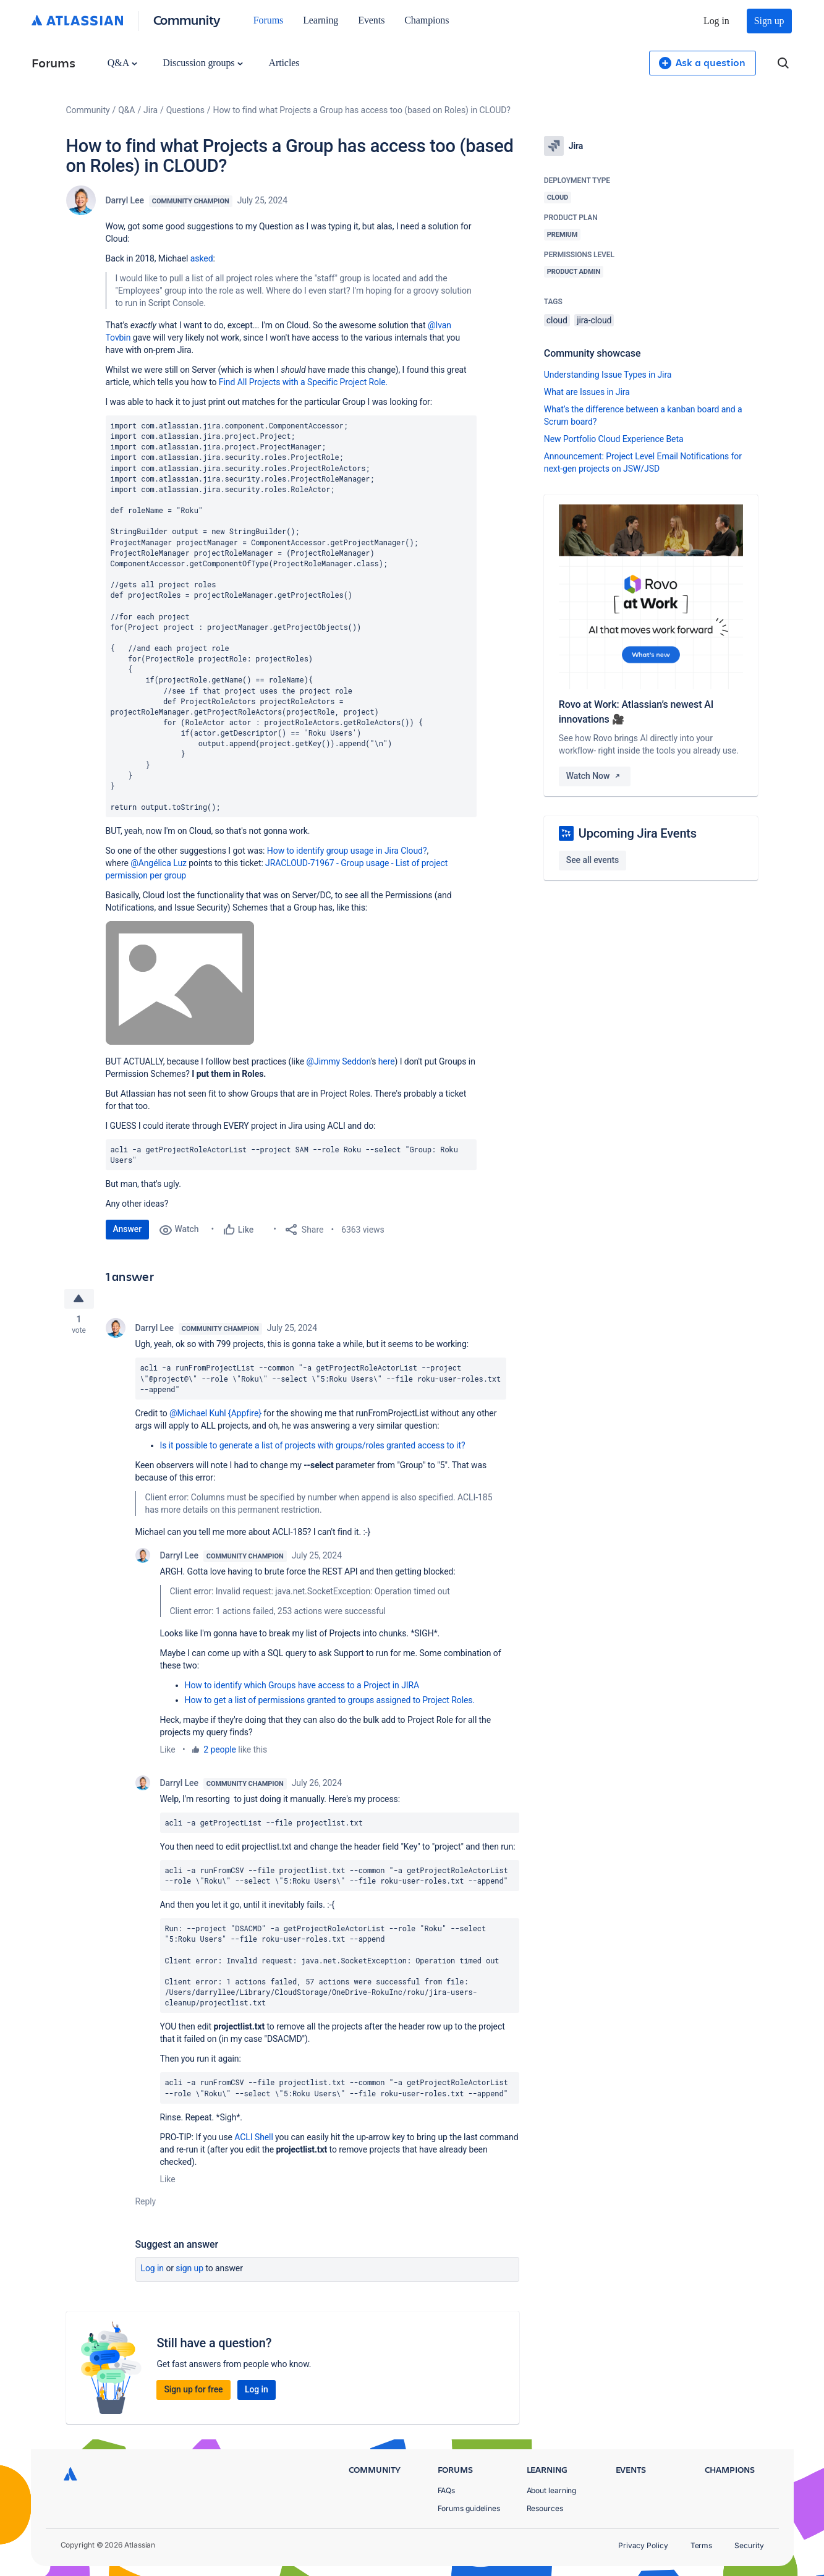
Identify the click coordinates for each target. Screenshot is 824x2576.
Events (371, 20)
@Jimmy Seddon (339, 1061)
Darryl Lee (125, 200)
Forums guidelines (469, 2508)
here (386, 1061)
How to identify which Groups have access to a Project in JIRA (302, 1686)
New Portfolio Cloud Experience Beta (614, 439)
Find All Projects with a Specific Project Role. (303, 382)
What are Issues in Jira (587, 392)
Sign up (769, 20)
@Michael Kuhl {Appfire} (215, 1414)
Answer (127, 1229)
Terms (701, 2545)
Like (168, 1750)
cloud (556, 320)
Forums (268, 20)
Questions (185, 110)
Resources (545, 2508)
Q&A (122, 62)
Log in (716, 20)
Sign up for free (193, 2390)
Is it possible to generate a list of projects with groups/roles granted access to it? (312, 1446)
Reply (145, 2202)
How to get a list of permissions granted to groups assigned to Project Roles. (330, 1701)
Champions (426, 20)
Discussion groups (203, 62)
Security (748, 2545)
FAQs (447, 2490)
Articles (283, 62)
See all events (592, 860)
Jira (150, 110)
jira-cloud (594, 320)
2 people (219, 1750)
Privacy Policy (643, 2545)
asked (201, 258)
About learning (552, 2490)
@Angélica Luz (158, 863)
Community (187, 19)
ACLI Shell (253, 2138)
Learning (320, 20)
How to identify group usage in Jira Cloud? (347, 851)
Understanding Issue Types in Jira (608, 375)
